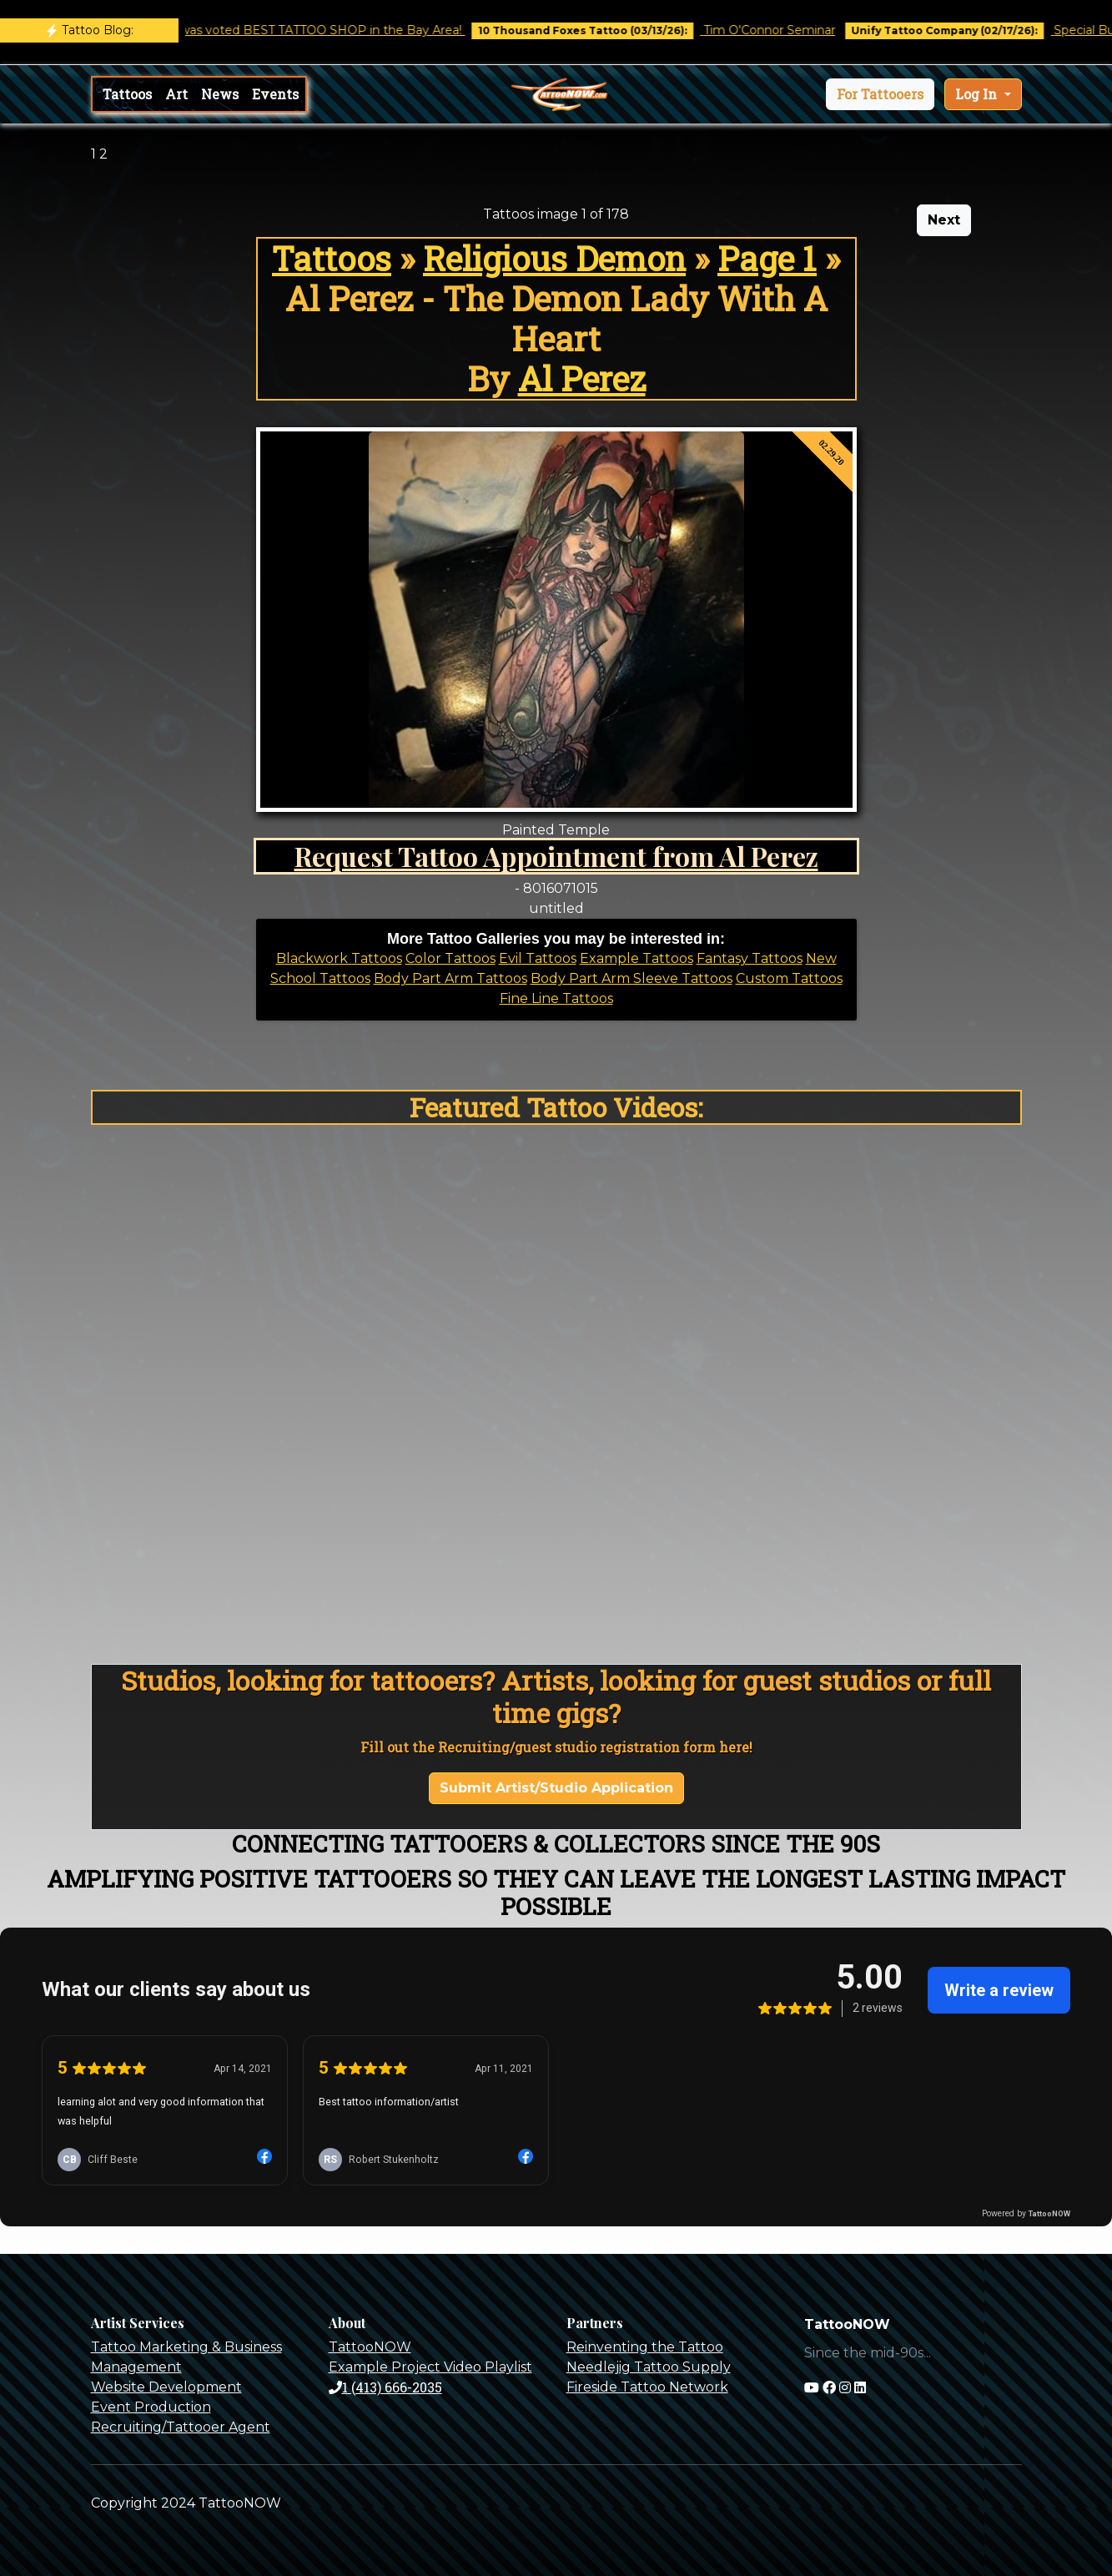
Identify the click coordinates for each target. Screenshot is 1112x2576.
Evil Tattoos (537, 958)
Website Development (166, 2387)
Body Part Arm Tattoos (450, 978)
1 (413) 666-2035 (385, 2387)
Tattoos (127, 94)
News (220, 94)
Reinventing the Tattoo (644, 2347)
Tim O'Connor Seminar (787, 30)
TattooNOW (370, 2347)
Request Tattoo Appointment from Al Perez (556, 856)
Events (275, 94)
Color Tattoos (450, 958)
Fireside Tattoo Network (647, 2387)
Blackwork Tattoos (339, 958)
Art (176, 94)
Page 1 (767, 258)
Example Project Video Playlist (430, 2367)
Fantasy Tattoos (750, 958)
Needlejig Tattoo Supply (648, 2367)
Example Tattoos (636, 958)
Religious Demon (554, 258)
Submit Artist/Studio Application (556, 1788)
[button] (880, 94)
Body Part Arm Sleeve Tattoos (631, 978)
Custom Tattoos (789, 978)
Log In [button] (977, 94)
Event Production (151, 2407)
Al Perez (582, 378)
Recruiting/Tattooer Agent (180, 2427)
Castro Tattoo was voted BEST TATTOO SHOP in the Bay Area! (299, 30)
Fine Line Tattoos (556, 998)
